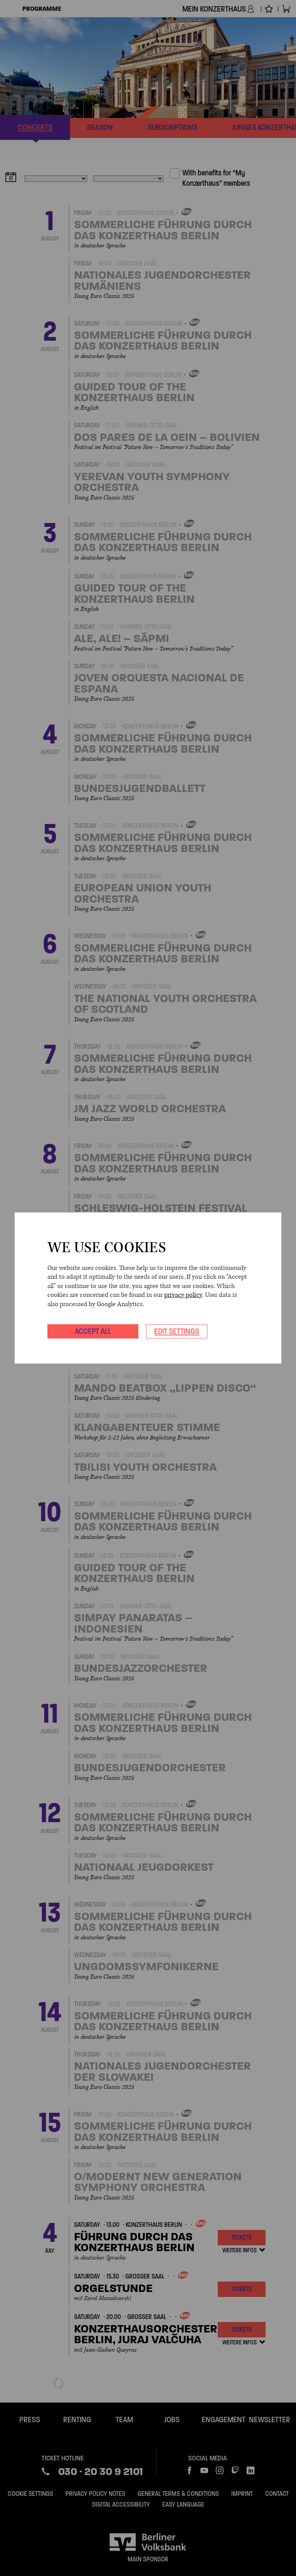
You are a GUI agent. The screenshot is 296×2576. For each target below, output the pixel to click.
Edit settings (176, 1331)
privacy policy (183, 1295)
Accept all (93, 1331)
